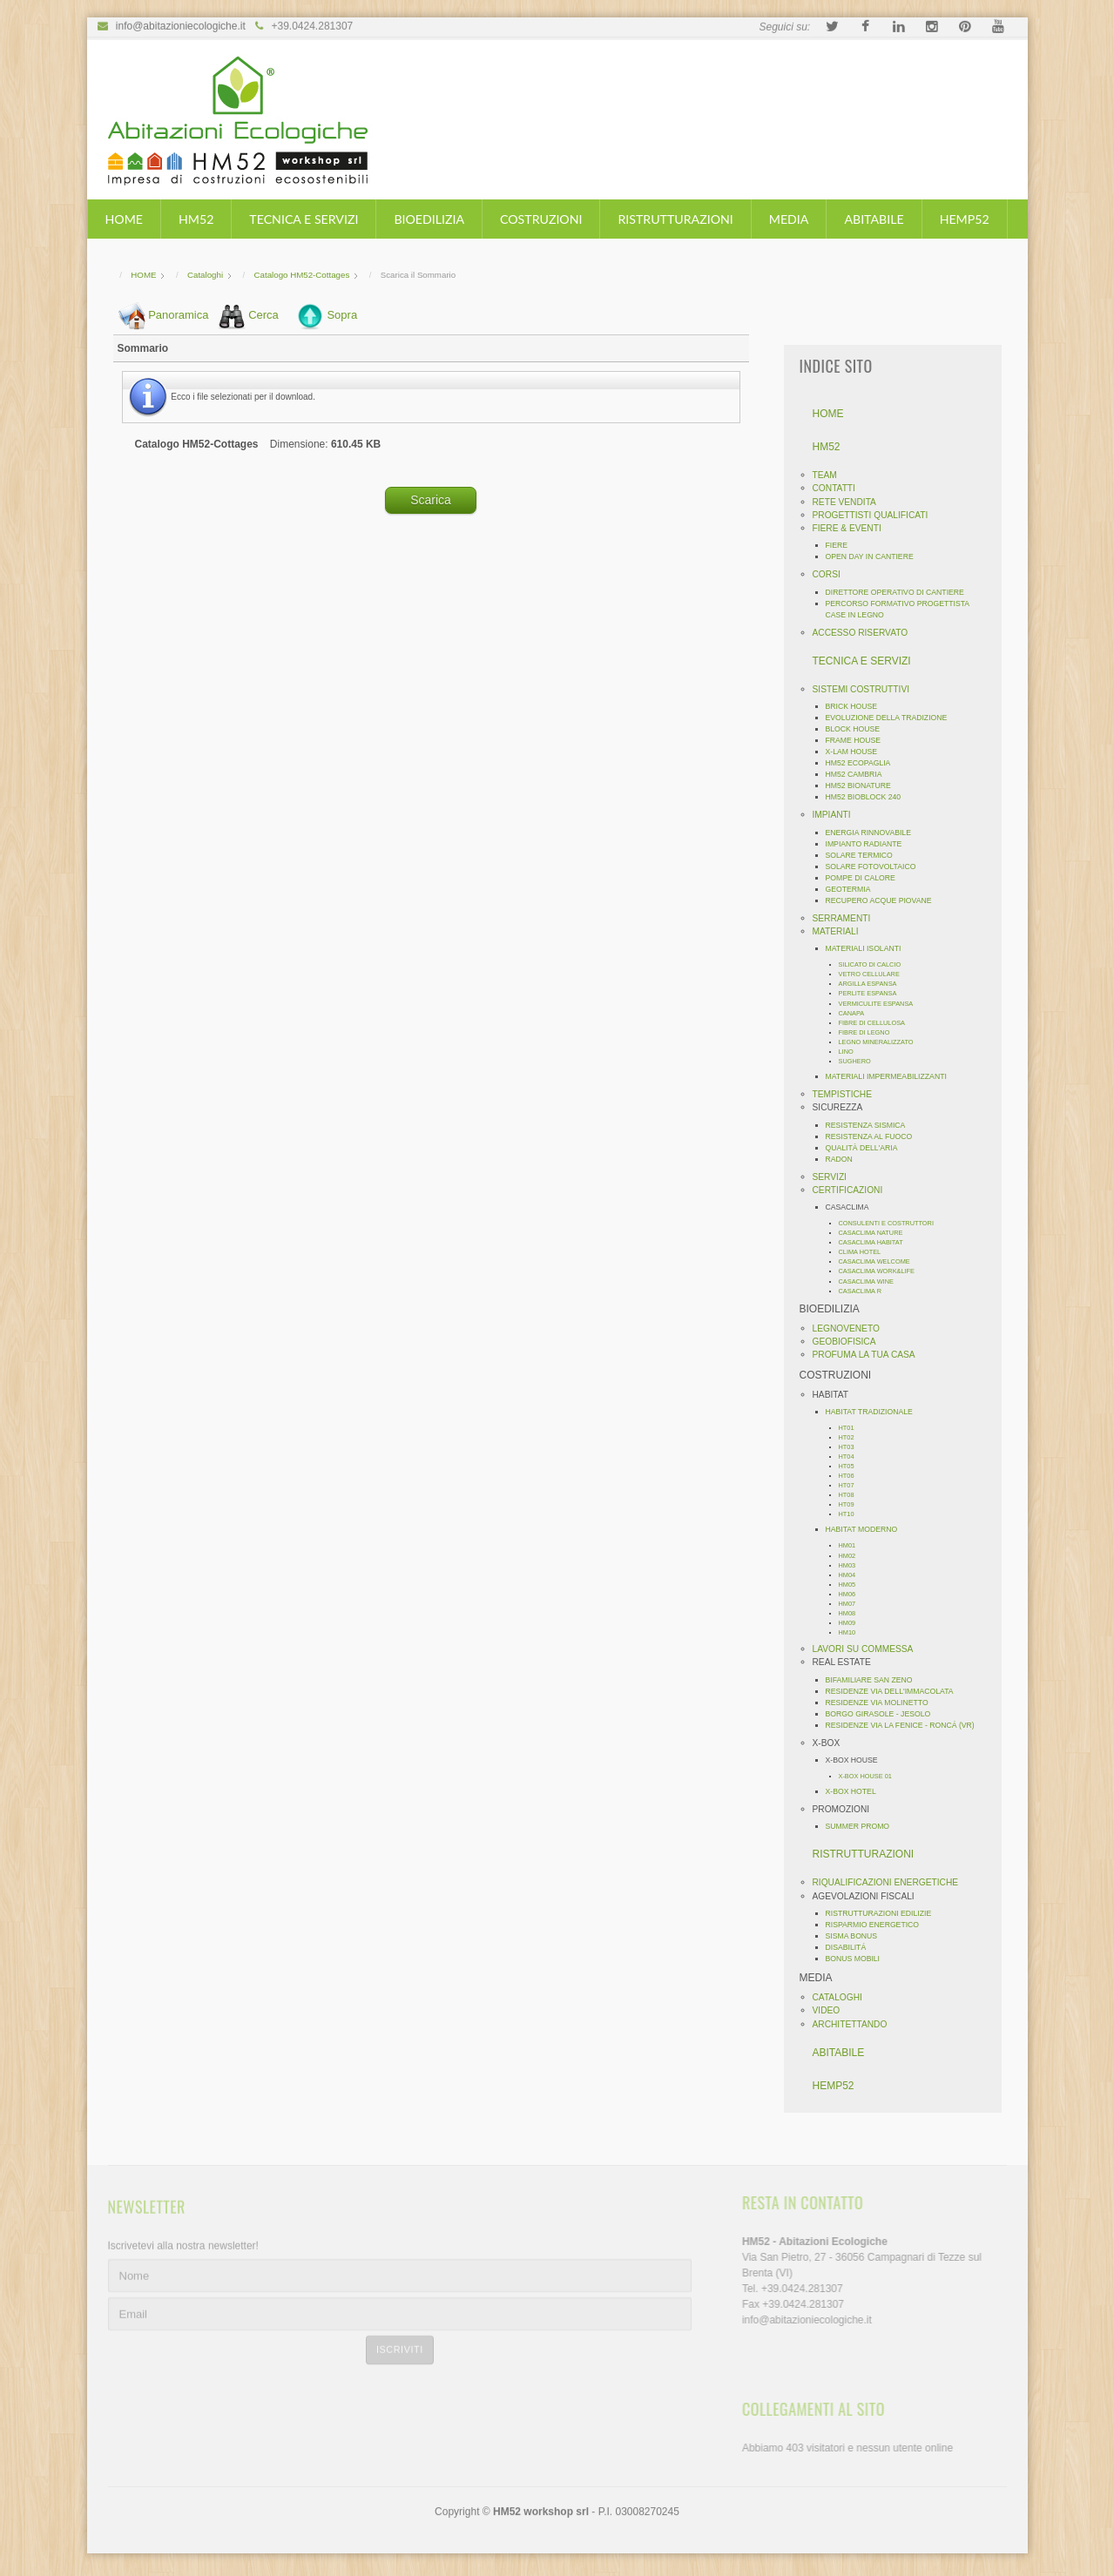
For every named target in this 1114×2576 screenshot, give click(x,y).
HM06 (852, 1594)
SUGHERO (859, 1061)
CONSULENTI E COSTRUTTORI (890, 1223)
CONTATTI (838, 488)
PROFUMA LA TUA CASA (868, 1354)
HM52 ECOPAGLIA (862, 763)
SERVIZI (834, 1177)
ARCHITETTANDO (854, 2024)
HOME (124, 219)
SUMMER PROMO (862, 1826)
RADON (843, 1159)
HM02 (852, 1556)
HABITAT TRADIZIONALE (873, 1411)
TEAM (829, 475)
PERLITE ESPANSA (872, 993)
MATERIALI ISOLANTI (868, 948)
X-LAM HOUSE (856, 751)
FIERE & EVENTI (851, 528)
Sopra (342, 313)
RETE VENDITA (849, 502)
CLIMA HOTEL (864, 1252)
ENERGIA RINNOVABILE (872, 832)
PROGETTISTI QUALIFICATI (875, 515)
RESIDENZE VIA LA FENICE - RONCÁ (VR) (904, 1725)
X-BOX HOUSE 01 (869, 1776)
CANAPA (856, 1013)
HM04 (852, 1575)
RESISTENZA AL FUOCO (873, 1136)
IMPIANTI (836, 814)
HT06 (851, 1476)
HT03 (851, 1447)
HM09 (852, 1623)
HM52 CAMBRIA (858, 774)
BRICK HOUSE (856, 706)
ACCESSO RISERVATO (865, 632)
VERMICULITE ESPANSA (880, 1004)
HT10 (851, 1514)
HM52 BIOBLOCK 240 (868, 796)
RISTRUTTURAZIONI (675, 219)
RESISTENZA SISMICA (870, 1125)
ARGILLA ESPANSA (872, 984)
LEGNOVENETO (850, 1328)
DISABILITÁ (850, 1947)
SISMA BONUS (856, 1936)
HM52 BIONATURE (862, 785)
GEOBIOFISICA (849, 1341)
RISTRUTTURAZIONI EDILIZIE (883, 1913)
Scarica (430, 498)
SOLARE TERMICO (863, 855)
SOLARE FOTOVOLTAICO (875, 866)
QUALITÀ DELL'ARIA (866, 1147)
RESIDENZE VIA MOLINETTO (881, 1702)
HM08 (852, 1613)
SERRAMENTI (846, 918)
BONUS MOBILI (857, 1958)
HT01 (851, 1428)
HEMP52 (964, 219)
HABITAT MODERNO (866, 1529)
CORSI (831, 574)
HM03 (852, 1565)
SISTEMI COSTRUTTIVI (866, 689)
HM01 (852, 1545)
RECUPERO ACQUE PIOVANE (883, 900)
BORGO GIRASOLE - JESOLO (882, 1713)
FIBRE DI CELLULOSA (876, 1023)
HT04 (851, 1456)
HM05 (852, 1584)
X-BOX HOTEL (855, 1791)
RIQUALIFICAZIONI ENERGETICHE (890, 1882)
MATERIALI (840, 931)
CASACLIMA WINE (870, 1281)
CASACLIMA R (865, 1291)
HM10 (852, 1632)
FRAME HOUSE (858, 740)
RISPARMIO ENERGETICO (877, 1924)
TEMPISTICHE (847, 1094)
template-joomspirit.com (1107, 2488)
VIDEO (831, 2010)
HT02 (851, 1437)
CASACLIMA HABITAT (875, 1242)
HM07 (852, 1604)
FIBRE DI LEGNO (869, 1032)
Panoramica (178, 313)
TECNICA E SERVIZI (303, 219)
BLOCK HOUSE (857, 729)
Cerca (263, 313)
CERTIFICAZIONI (852, 1190)
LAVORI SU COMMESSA (867, 1649)
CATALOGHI (842, 1997)
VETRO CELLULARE (873, 974)
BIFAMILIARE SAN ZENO (873, 1680)
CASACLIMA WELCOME (879, 1261)
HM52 (196, 219)
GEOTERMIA (852, 889)
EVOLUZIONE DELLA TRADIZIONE (891, 717)
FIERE (841, 545)
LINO (850, 1051)
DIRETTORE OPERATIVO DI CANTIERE (899, 592)
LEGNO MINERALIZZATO (880, 1042)
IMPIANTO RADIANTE (868, 844)
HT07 (851, 1485)
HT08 (851, 1495)
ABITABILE (873, 219)
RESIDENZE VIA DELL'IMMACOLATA (894, 1691)
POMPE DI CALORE (865, 877)
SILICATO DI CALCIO (874, 964)
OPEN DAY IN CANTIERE (874, 556)
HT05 (851, 1466)
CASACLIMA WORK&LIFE (881, 1271)
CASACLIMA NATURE (875, 1233)
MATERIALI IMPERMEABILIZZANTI (890, 1076)
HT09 (851, 1504)
